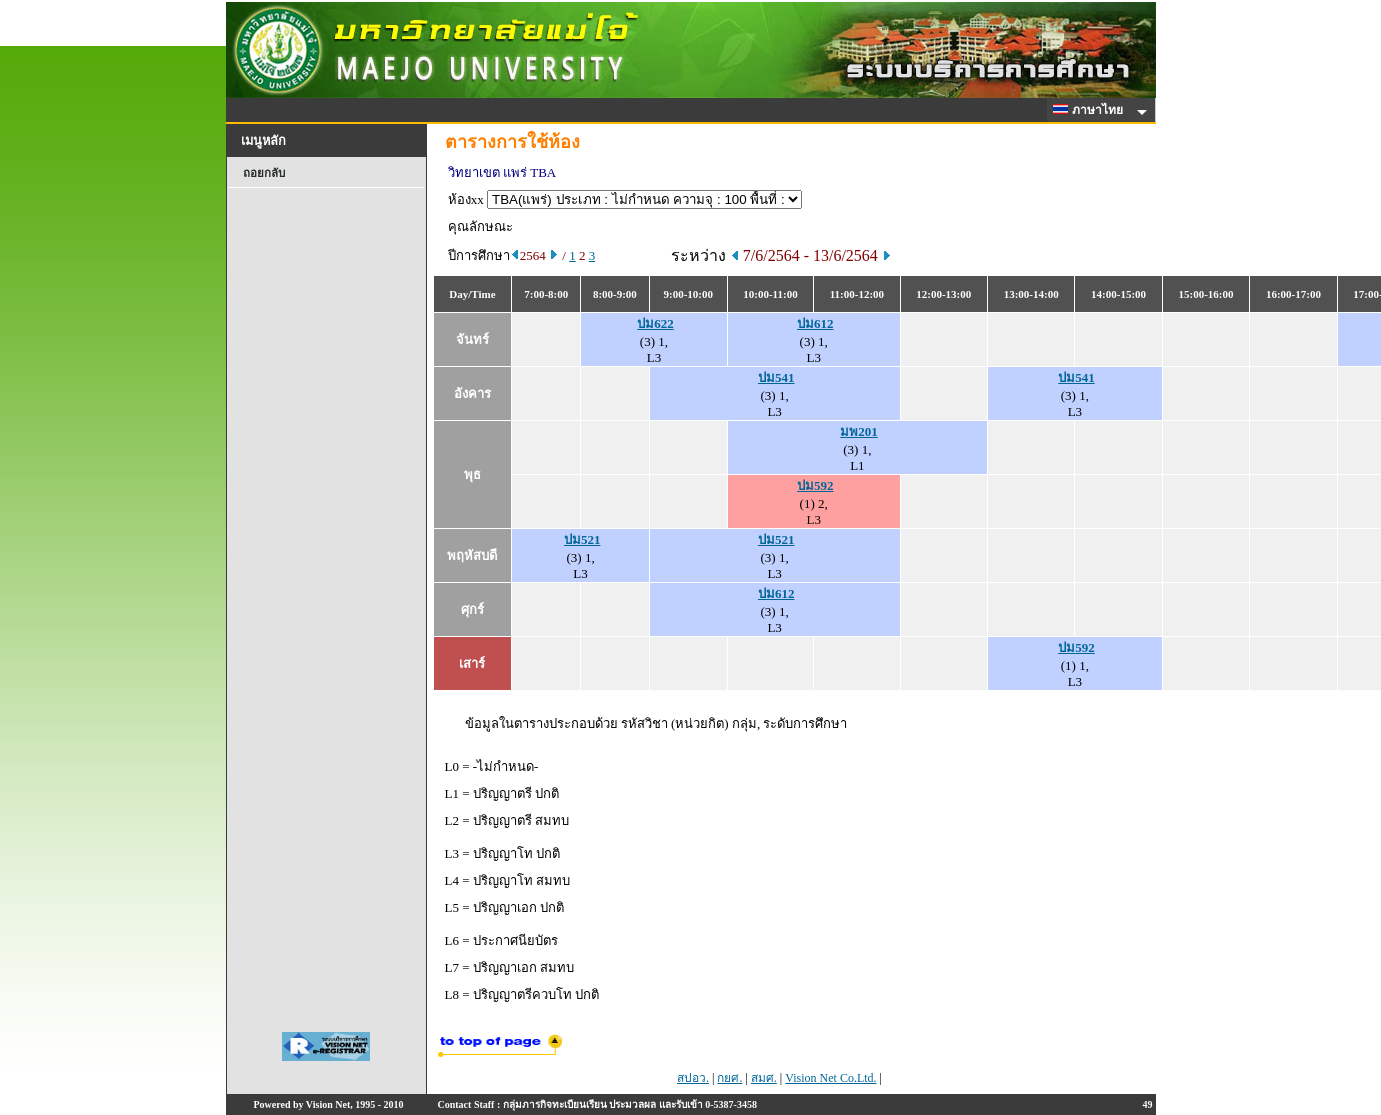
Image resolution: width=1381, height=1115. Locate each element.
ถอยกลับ (264, 173)
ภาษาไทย (1091, 110)
